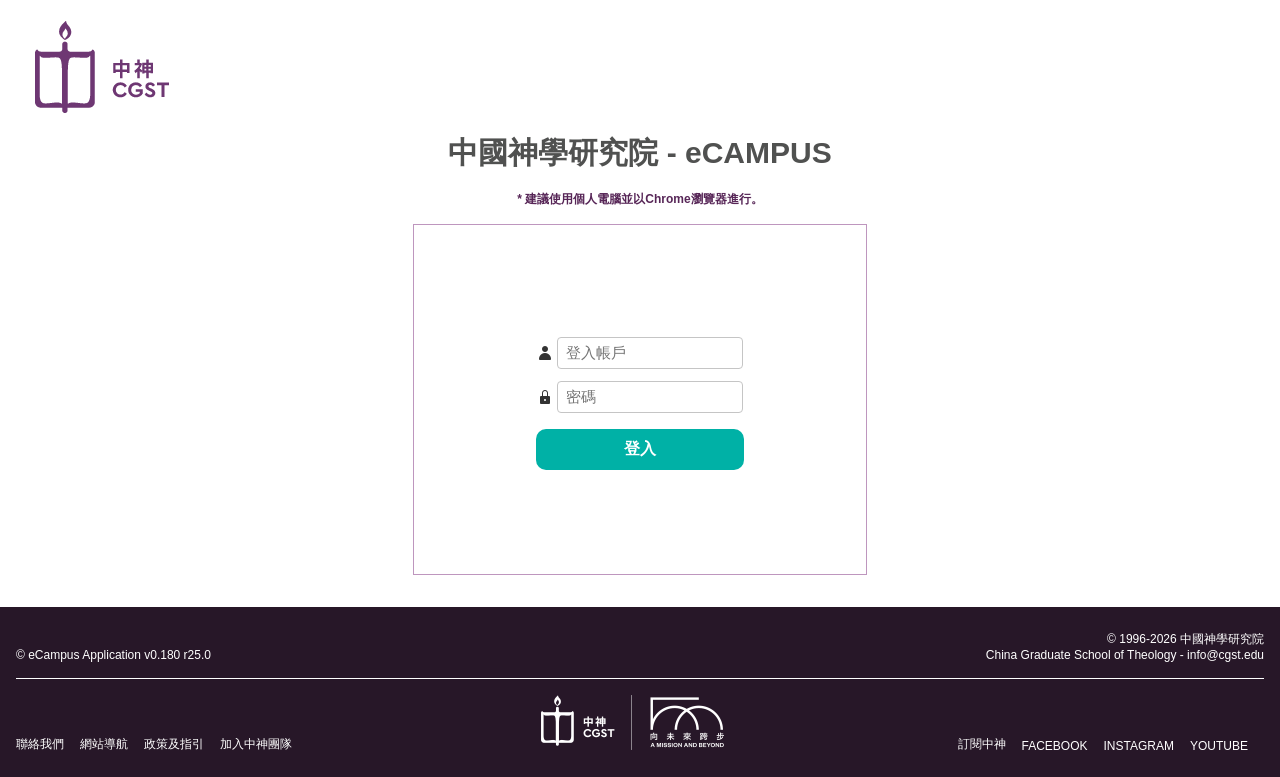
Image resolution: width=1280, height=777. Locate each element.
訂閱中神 (982, 744)
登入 (640, 448)
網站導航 (104, 744)
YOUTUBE (1219, 746)
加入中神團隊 (256, 744)
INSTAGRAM (1139, 746)
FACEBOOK (1055, 746)
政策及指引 (174, 744)
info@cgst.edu (1225, 655)
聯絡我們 (40, 744)
